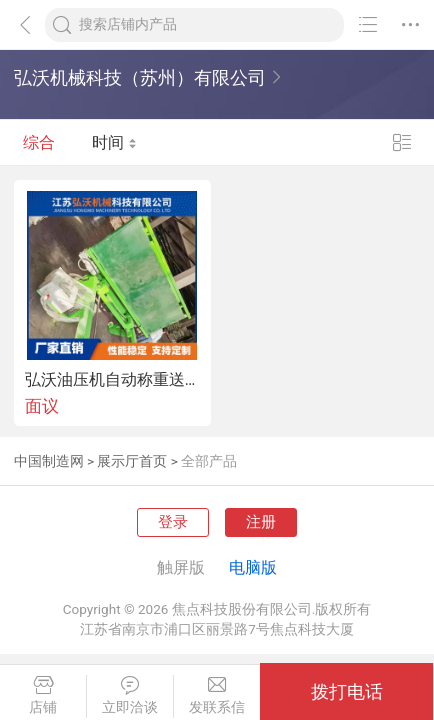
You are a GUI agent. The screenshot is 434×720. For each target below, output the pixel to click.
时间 (114, 142)
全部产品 (209, 461)
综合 (39, 142)
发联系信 (217, 695)
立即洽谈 (130, 695)
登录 (173, 522)
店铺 (43, 695)
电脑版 (253, 567)
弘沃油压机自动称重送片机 (112, 380)
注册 (261, 522)
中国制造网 (49, 461)
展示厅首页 (132, 461)
